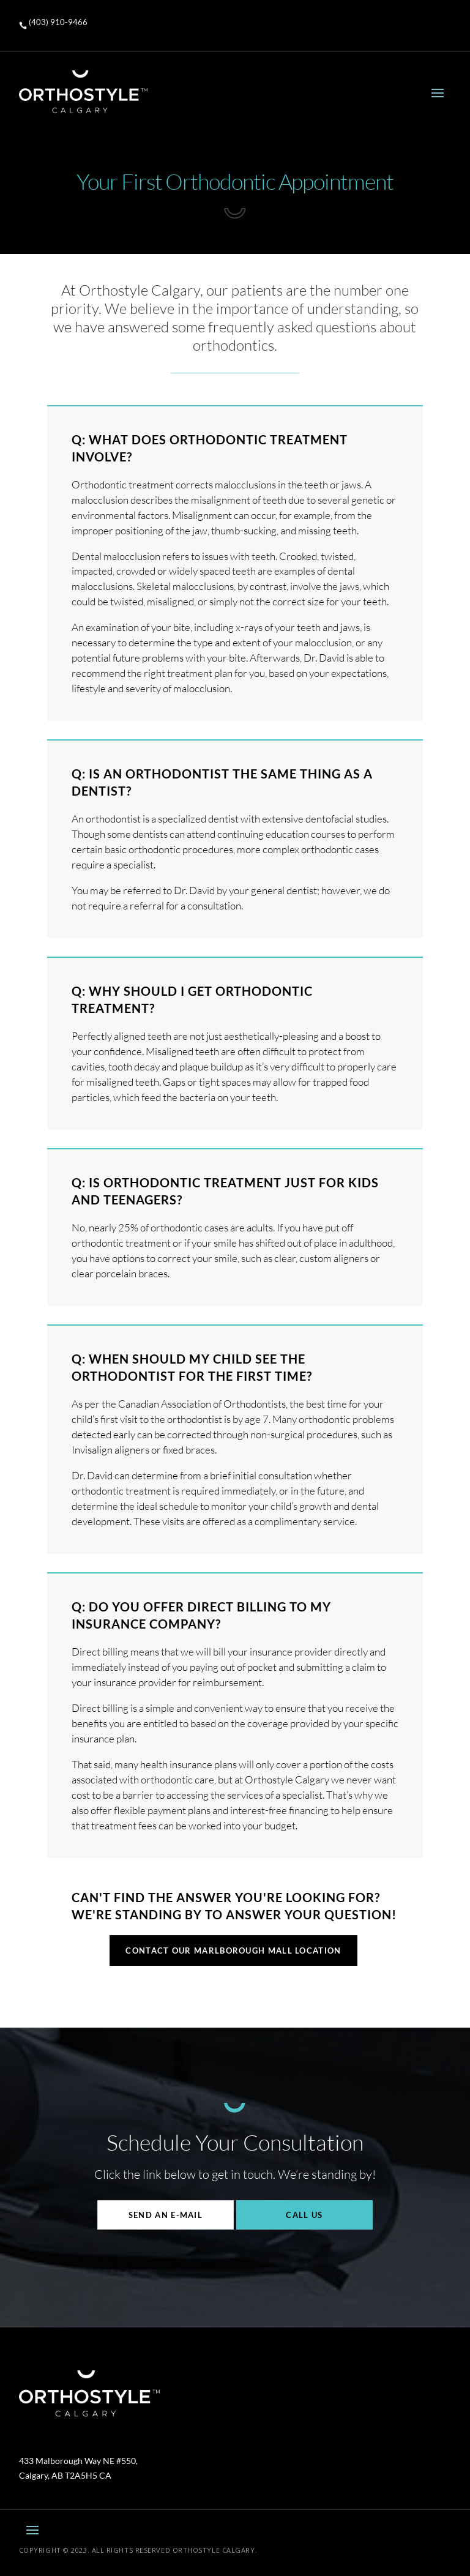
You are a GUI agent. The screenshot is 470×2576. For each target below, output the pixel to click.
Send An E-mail (166, 2215)
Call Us (304, 2215)
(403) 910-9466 (58, 22)
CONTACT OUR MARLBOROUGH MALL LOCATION (233, 1950)
